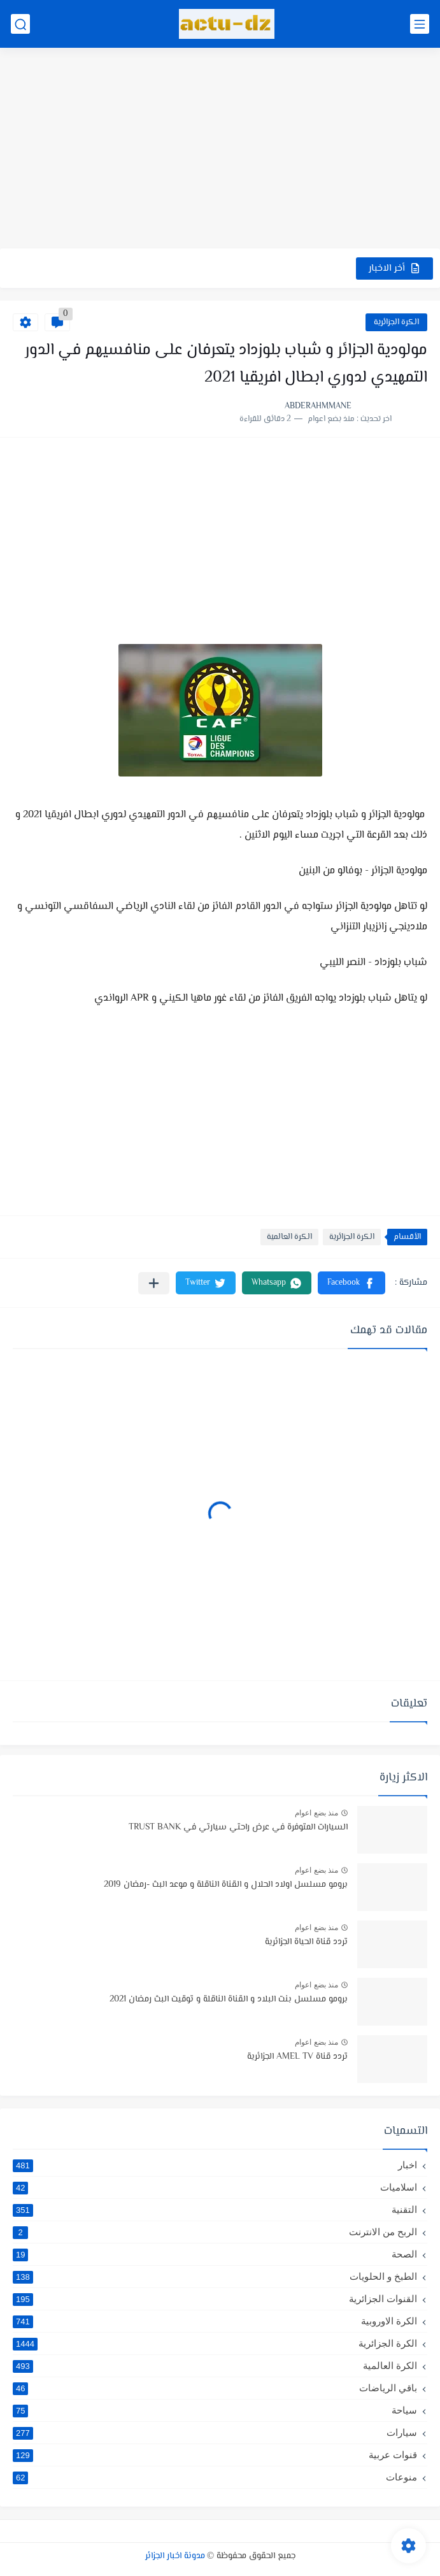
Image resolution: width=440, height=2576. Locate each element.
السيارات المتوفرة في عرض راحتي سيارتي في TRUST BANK (238, 1828)
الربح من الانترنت (215, 2232)
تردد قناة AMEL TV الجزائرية (297, 2057)
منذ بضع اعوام (316, 1812)
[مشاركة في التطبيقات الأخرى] (153, 1283)
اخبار (215, 2165)
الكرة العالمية (289, 1237)
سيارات (215, 2432)
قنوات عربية (215, 2455)
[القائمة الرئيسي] (419, 24)
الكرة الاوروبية (215, 2321)
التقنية (215, 2209)
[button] (351, 1282)
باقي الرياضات (215, 2388)
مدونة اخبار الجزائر (175, 2556)
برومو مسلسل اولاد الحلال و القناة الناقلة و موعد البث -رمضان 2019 (226, 1885)
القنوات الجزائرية (215, 2299)
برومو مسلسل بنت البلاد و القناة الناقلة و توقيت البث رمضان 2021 (229, 2000)
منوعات (215, 2477)
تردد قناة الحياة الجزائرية (306, 1942)
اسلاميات (215, 2187)
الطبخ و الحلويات (215, 2276)
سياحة (215, 2410)
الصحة (215, 2254)
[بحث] (20, 24)
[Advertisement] (220, 150)
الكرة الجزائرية (396, 322)
